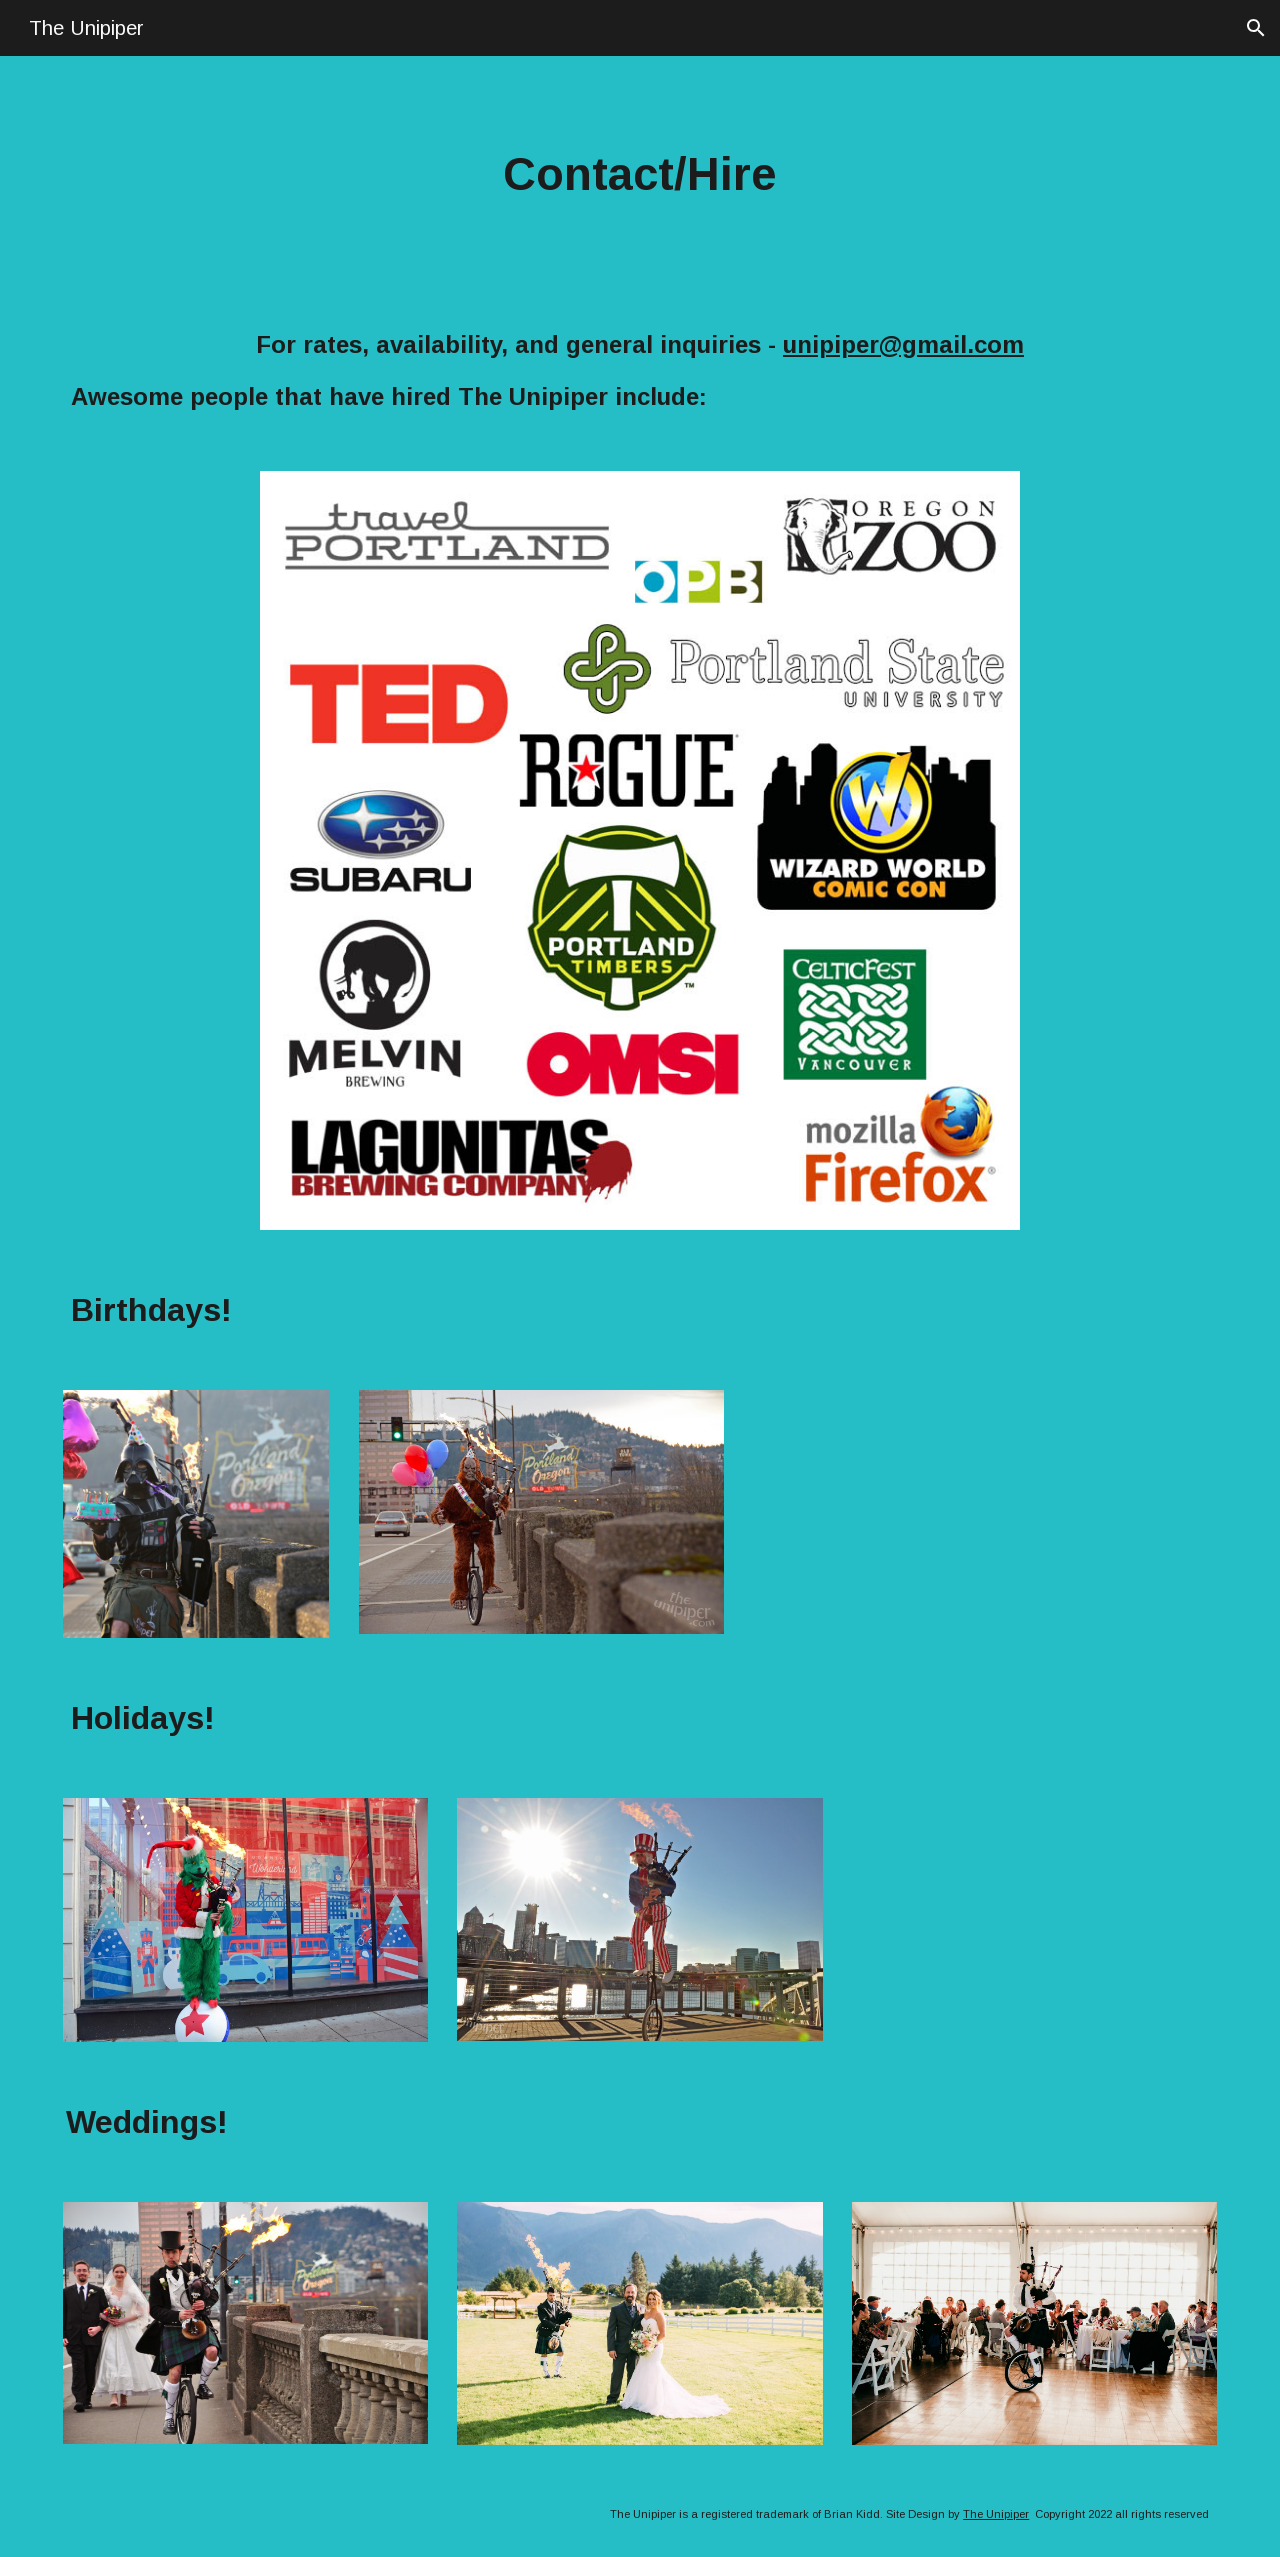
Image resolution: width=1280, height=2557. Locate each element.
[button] (1256, 28)
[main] (640, 175)
